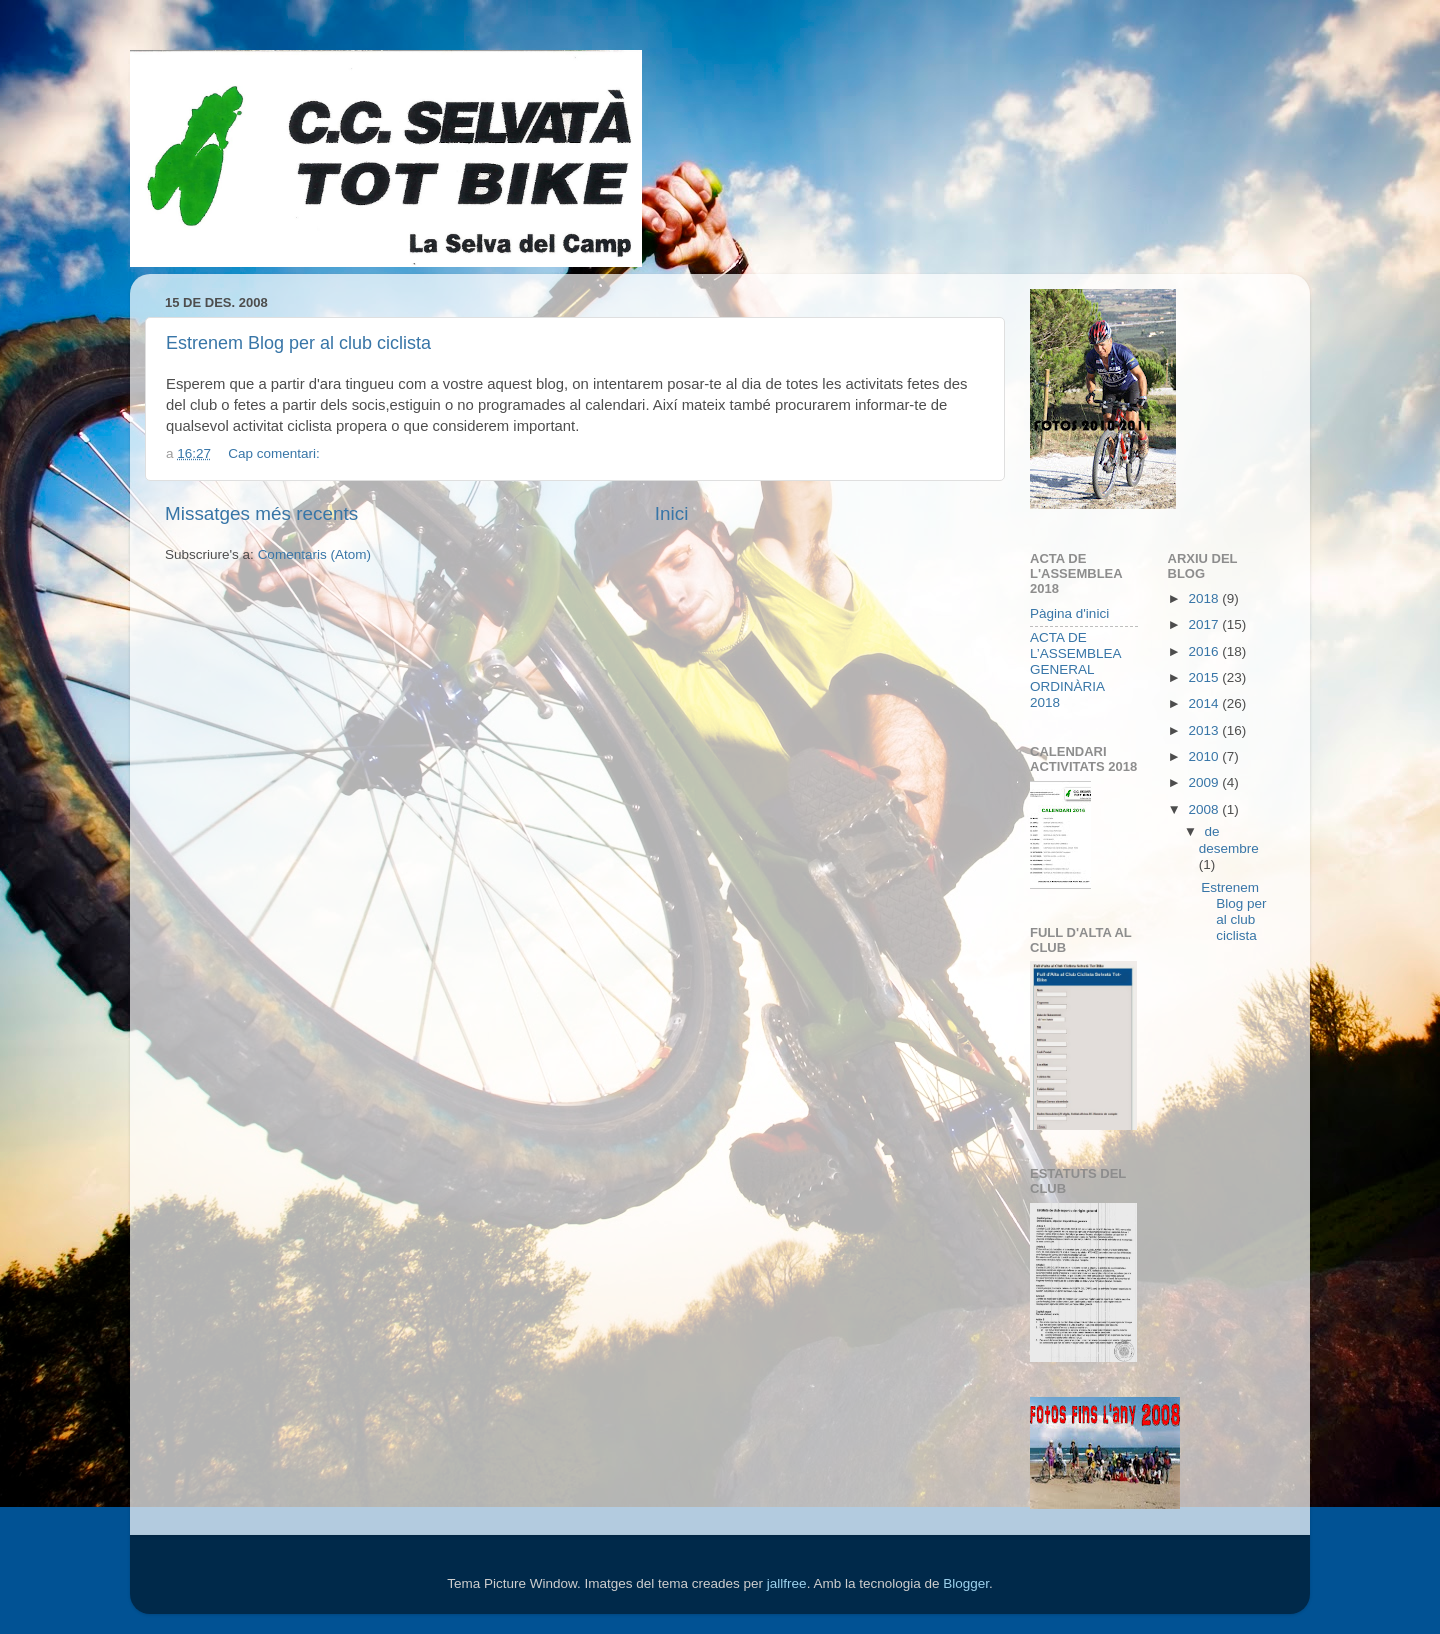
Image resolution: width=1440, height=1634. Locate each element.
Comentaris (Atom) (314, 554)
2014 (1205, 703)
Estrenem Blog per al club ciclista (298, 343)
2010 (1205, 756)
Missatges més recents (261, 513)
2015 (1205, 677)
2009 (1205, 782)
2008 (1205, 809)
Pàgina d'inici (1069, 613)
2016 (1205, 651)
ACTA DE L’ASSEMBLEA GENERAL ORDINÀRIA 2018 (1075, 670)
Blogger (966, 1583)
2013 (1205, 730)
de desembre (1229, 839)
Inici (672, 513)
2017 (1205, 624)
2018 (1205, 598)
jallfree (787, 1583)
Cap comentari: (275, 453)
